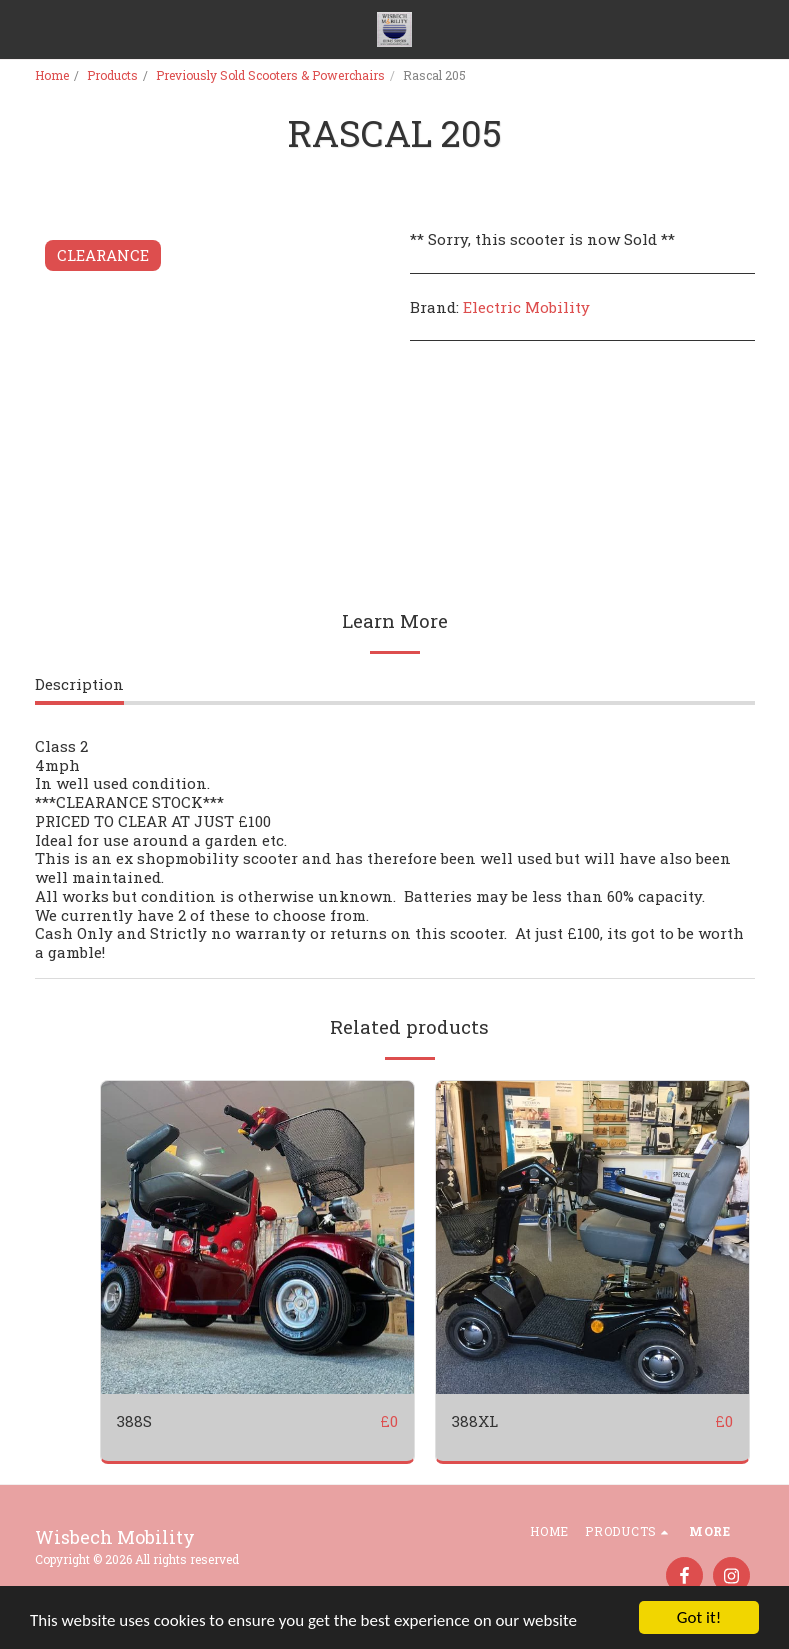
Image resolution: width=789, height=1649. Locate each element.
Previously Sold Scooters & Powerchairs (270, 75)
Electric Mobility (526, 307)
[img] (257, 1237)
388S (134, 1421)
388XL (475, 1421)
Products (112, 75)
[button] (22, 29)
